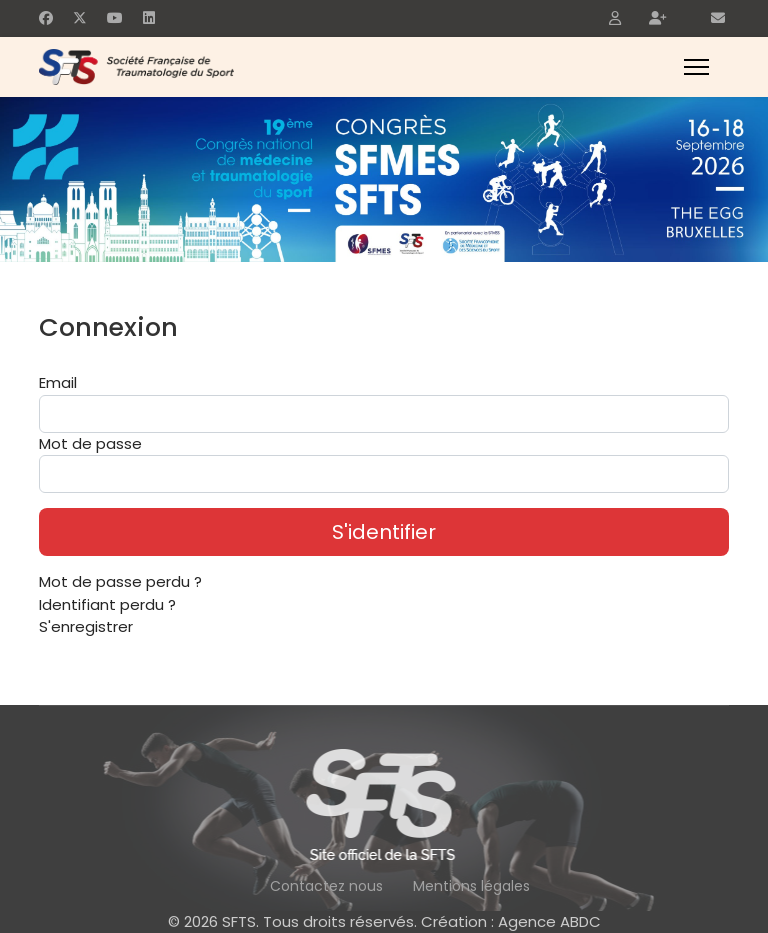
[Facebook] (46, 18)
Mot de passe (90, 443)
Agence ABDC (549, 921)
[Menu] (696, 67)
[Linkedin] (149, 18)
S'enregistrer (86, 626)
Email (58, 382)
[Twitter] (80, 18)
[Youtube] (115, 18)
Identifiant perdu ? (107, 604)
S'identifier (384, 532)
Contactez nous (326, 886)
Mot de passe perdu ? (120, 581)
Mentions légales (471, 886)
